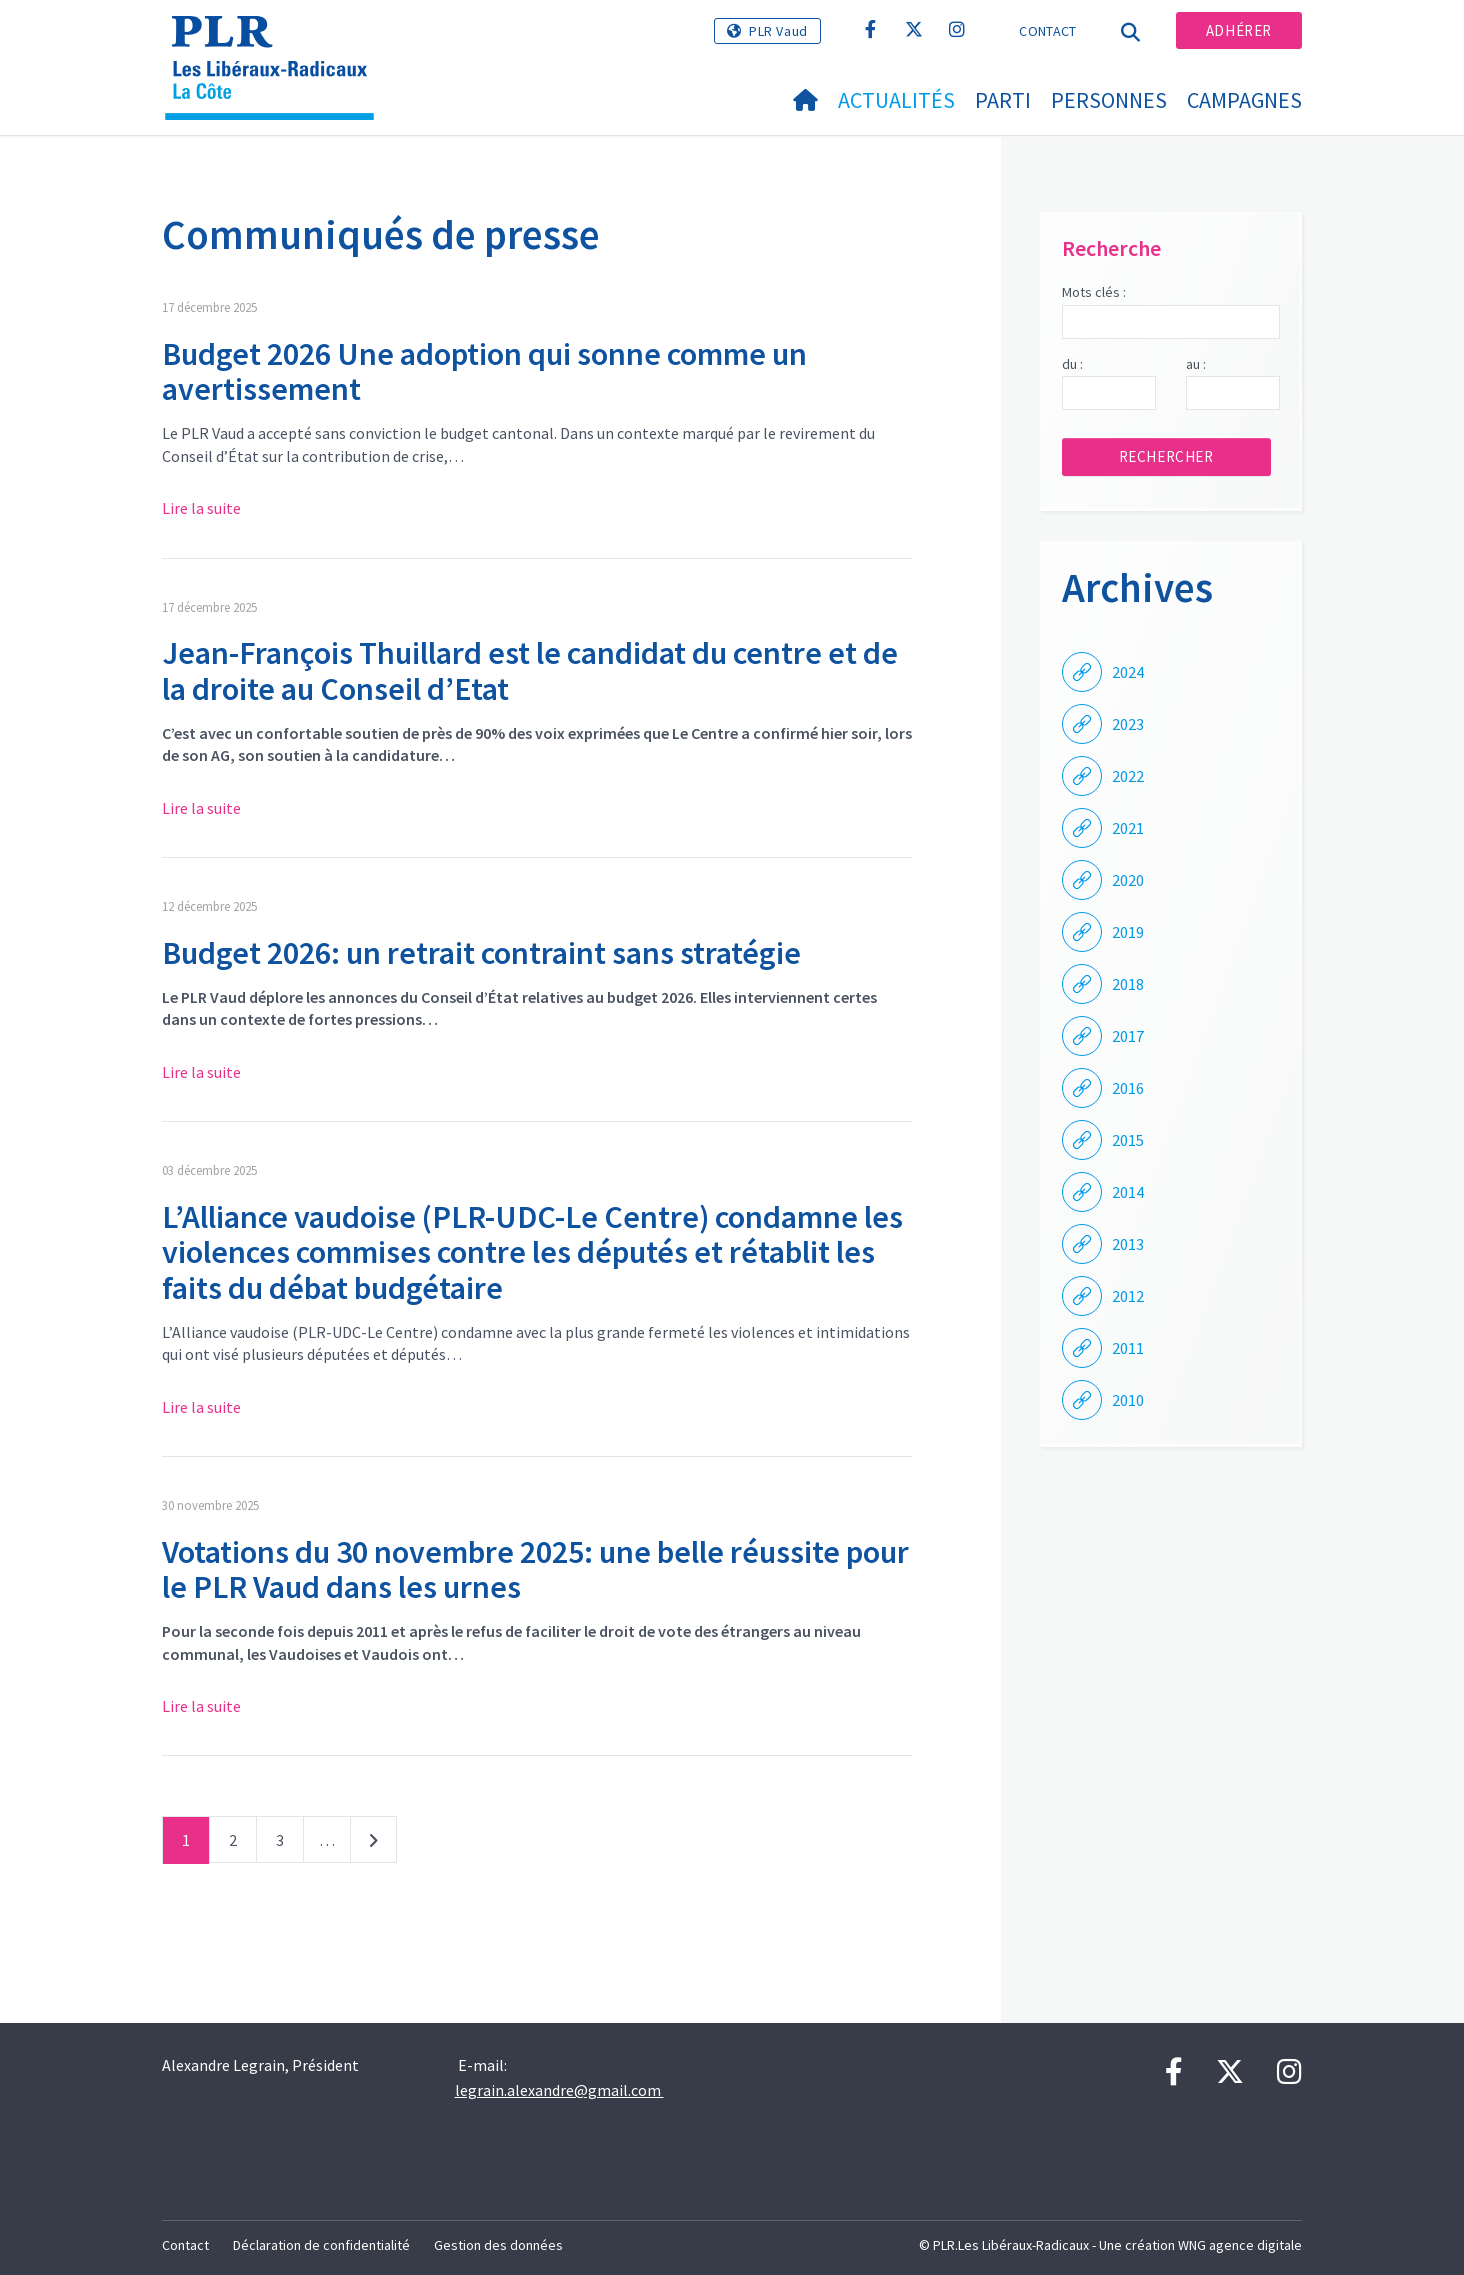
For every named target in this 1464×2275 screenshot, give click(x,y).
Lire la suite (201, 508)
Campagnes (1244, 100)
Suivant (373, 1844)
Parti (1003, 100)
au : (1196, 364)
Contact (1047, 31)
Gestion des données (498, 2245)
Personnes (1109, 100)
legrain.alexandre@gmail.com (559, 2090)
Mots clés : (1094, 292)
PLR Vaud (778, 31)
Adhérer (1239, 30)
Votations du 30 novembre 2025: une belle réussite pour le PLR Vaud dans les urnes (535, 1569)
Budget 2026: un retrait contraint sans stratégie (481, 953)
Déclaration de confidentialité (321, 2245)
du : (1072, 364)
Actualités (896, 100)
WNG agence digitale (1240, 2245)
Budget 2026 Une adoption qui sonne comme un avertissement (484, 371)
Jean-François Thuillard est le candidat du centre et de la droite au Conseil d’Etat (530, 670)
